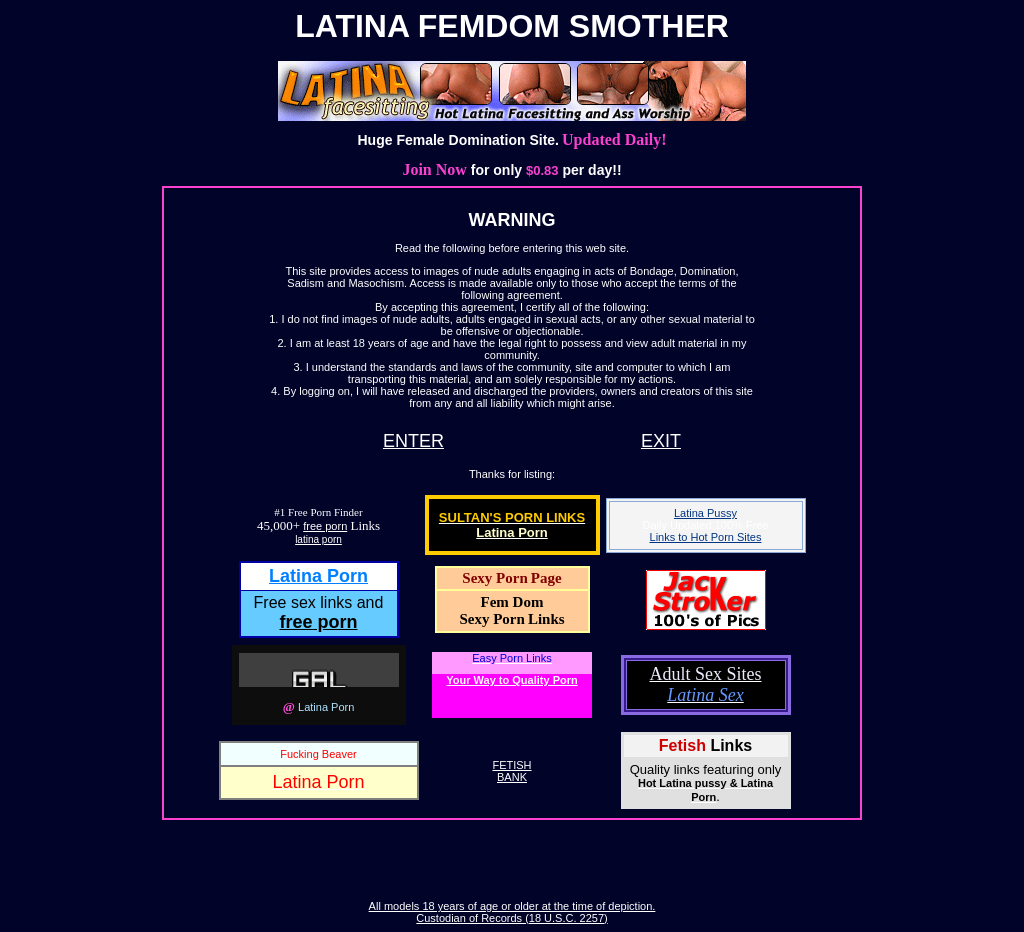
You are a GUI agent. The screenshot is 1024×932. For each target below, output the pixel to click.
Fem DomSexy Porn (501, 610)
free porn (325, 526)
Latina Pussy (705, 513)
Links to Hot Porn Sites (706, 537)
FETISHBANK (511, 771)
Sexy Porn (494, 578)
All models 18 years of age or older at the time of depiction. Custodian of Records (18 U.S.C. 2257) (512, 912)
